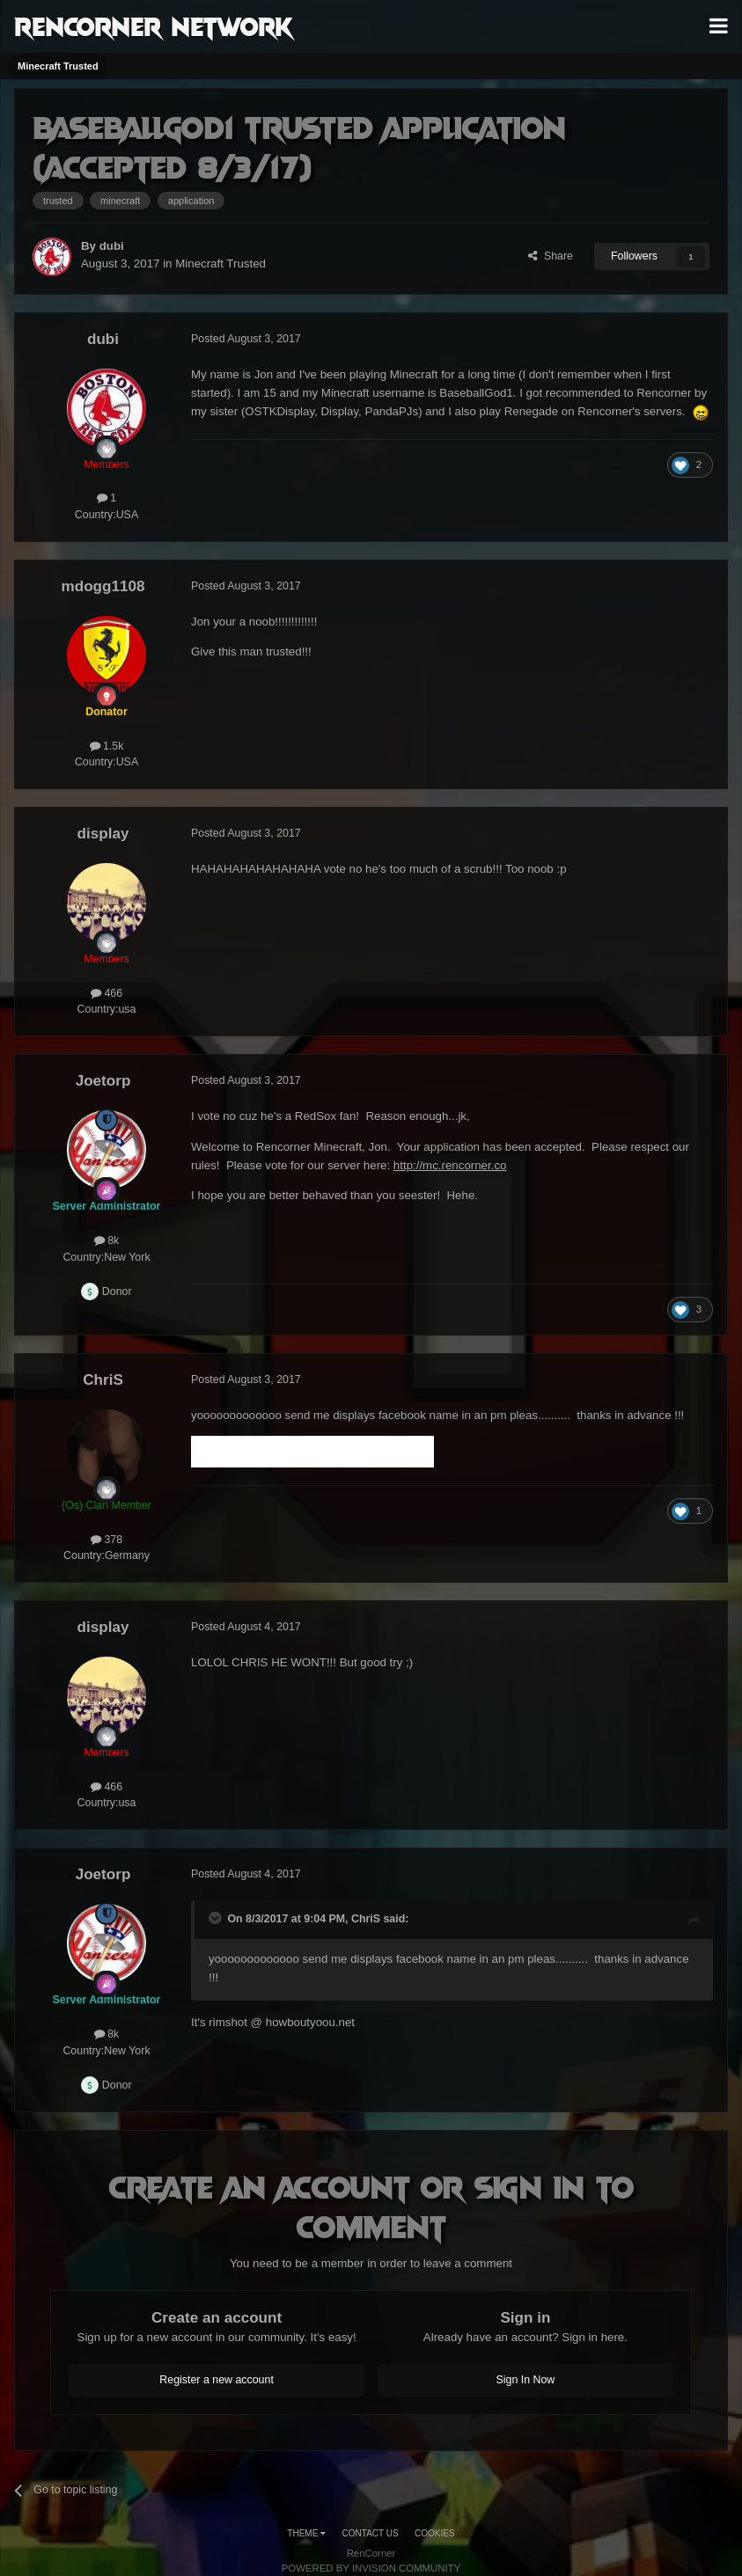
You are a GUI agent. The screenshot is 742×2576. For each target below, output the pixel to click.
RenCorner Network (153, 25)
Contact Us (370, 2533)
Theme (306, 2533)
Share (550, 256)
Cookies (435, 2533)
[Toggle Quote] (216, 1918)
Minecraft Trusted (220, 263)
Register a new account (216, 2380)
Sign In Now (525, 2380)
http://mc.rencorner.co (450, 1165)
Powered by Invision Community (371, 2568)
